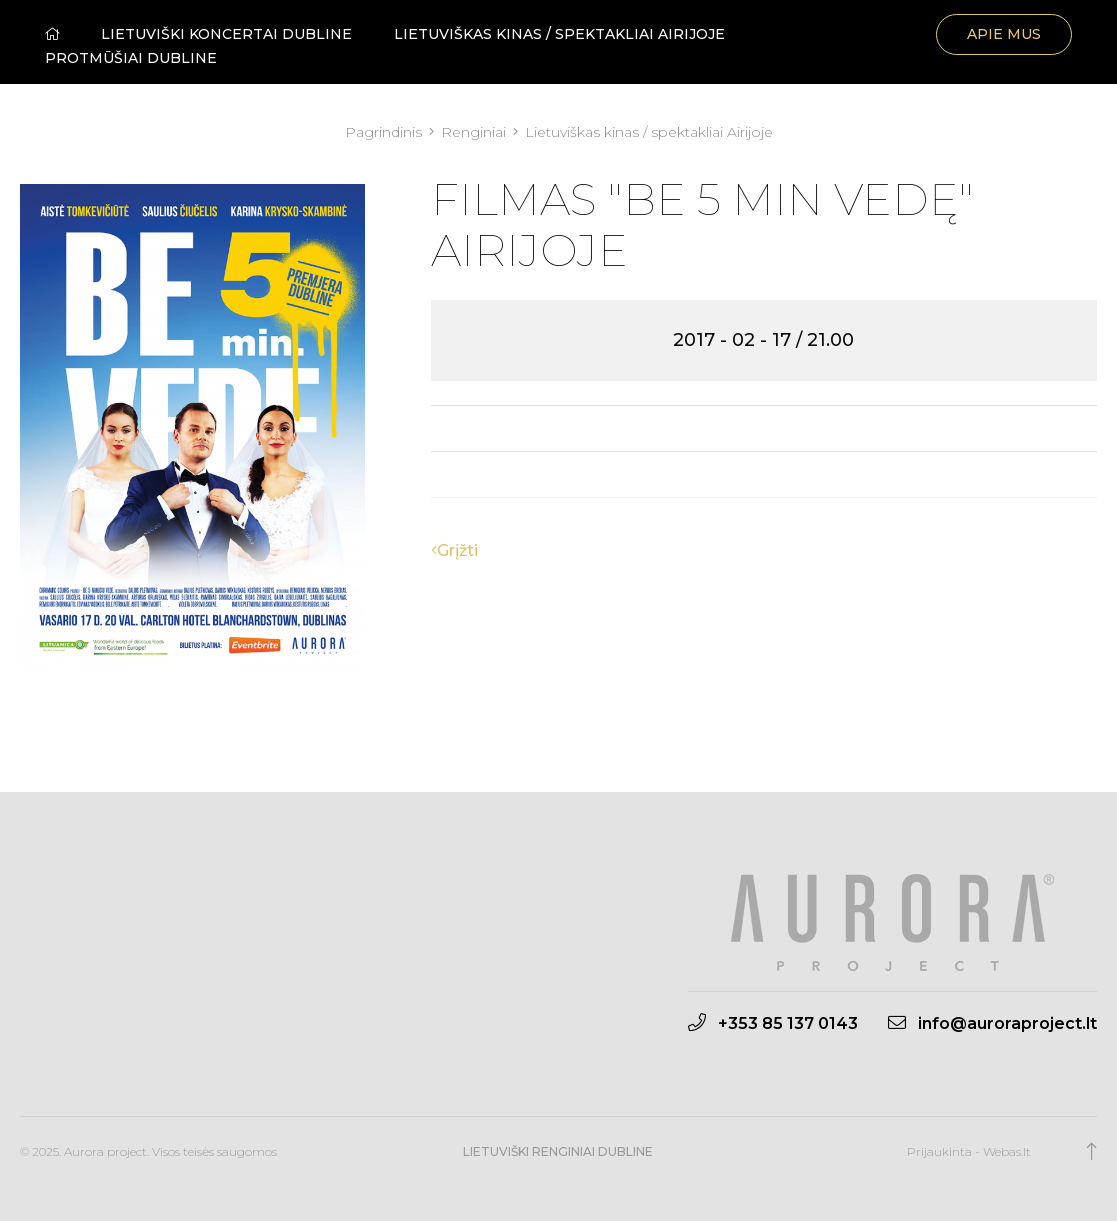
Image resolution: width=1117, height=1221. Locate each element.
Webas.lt (1007, 1151)
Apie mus (1004, 34)
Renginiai (475, 132)
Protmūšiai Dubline (131, 58)
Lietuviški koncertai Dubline (226, 34)
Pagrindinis (385, 132)
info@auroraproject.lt (992, 1023)
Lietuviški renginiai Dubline (558, 1151)
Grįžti (454, 550)
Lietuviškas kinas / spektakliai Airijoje (559, 34)
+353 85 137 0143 (773, 1023)
